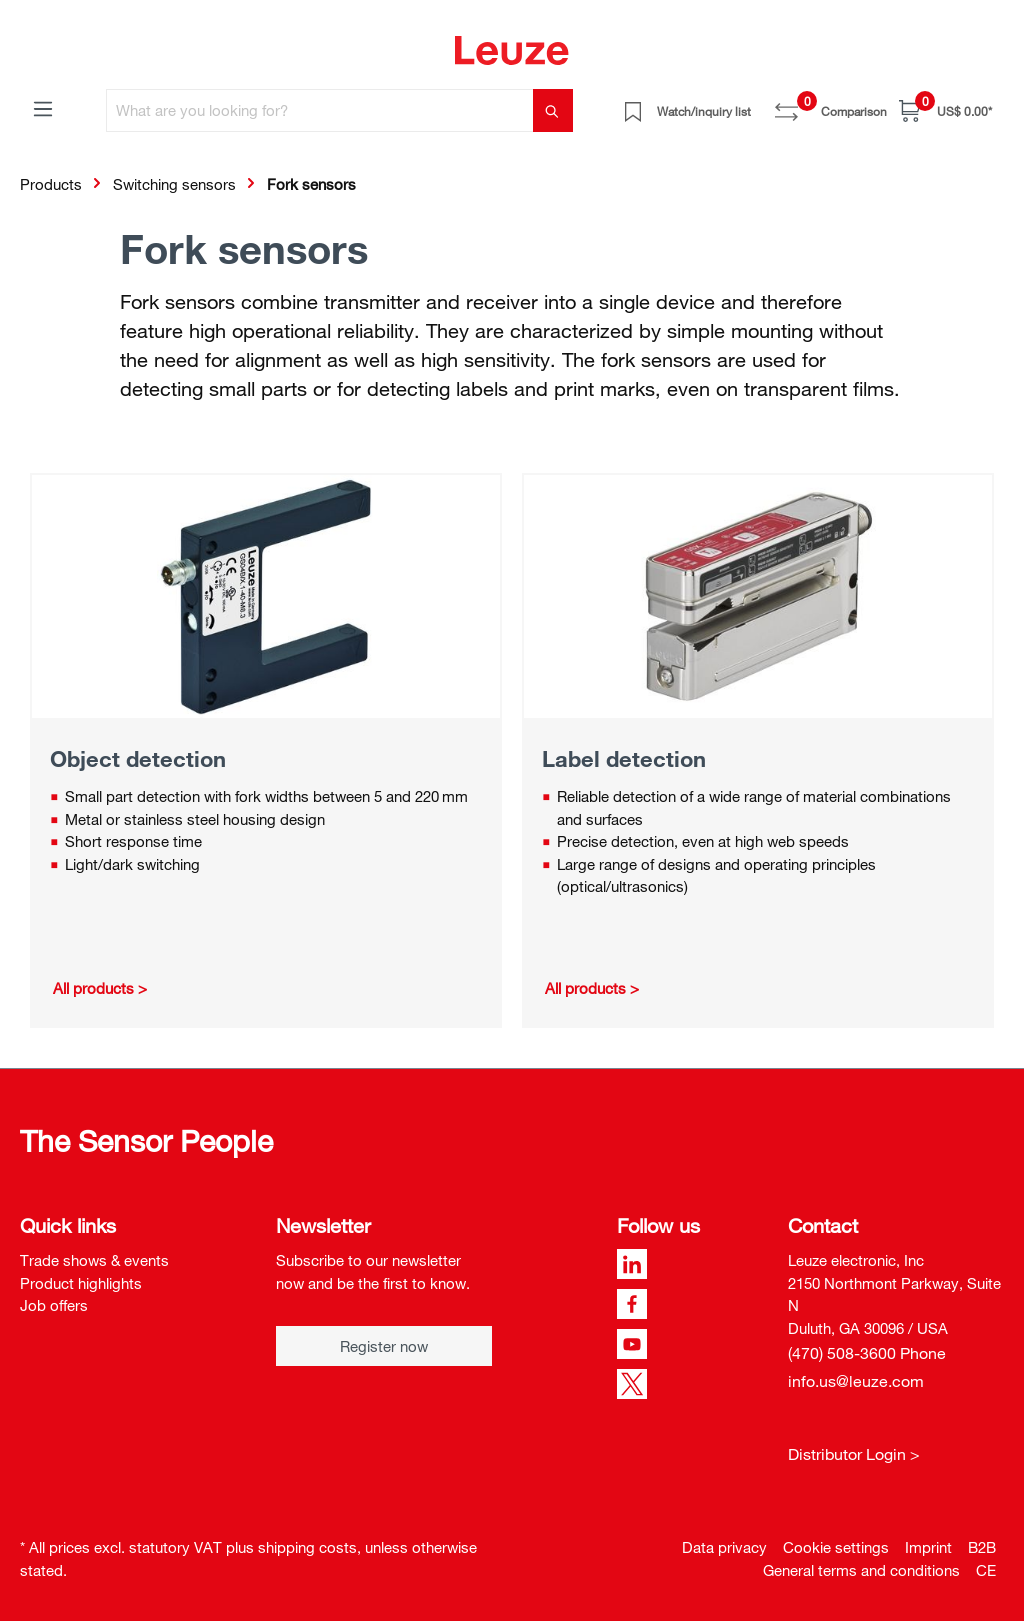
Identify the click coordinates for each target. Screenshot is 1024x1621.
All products (93, 988)
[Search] (553, 110)
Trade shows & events (94, 1260)
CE (986, 1570)
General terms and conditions (861, 1570)
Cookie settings (836, 1547)
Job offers (54, 1305)
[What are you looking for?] (320, 110)
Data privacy (724, 1547)
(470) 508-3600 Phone (867, 1353)
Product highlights (81, 1283)
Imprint (928, 1547)
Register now (384, 1346)
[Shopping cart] (945, 110)
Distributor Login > (854, 1454)
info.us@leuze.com (856, 1381)
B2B (982, 1547)
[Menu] (43, 108)
